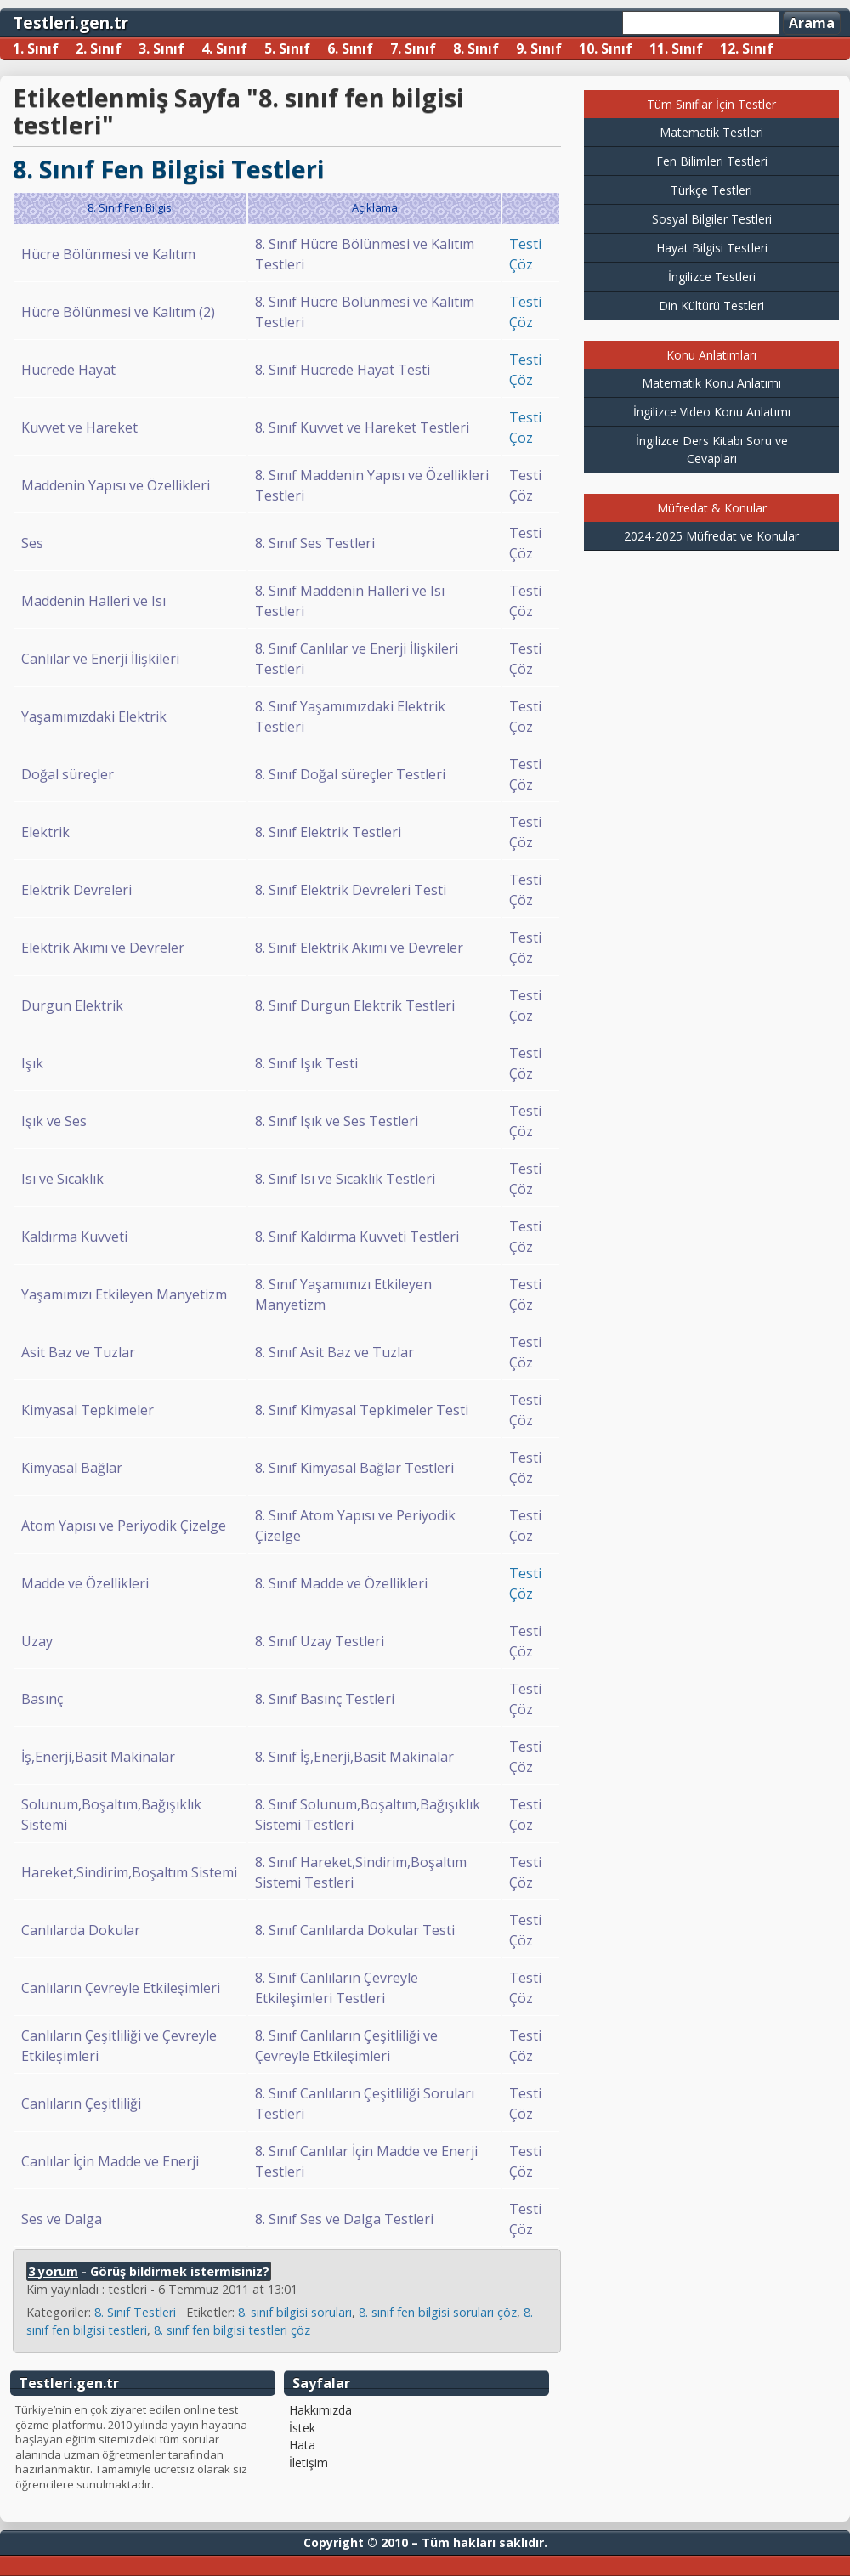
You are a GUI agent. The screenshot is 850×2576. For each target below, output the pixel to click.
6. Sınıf (350, 48)
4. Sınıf (224, 48)
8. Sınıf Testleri (135, 2312)
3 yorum (53, 2271)
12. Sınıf (747, 48)
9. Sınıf (539, 48)
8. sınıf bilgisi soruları (295, 2312)
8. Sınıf (476, 48)
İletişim (308, 2463)
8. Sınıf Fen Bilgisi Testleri (169, 168)
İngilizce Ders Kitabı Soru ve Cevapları (712, 450)
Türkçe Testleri (711, 190)
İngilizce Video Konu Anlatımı (711, 412)
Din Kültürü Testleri (711, 305)
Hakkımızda (320, 2410)
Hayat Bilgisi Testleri (712, 248)
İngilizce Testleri (712, 277)
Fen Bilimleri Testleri (712, 161)
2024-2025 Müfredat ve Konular (711, 536)
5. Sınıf (287, 48)
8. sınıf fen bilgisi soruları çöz (438, 2312)
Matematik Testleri (711, 132)
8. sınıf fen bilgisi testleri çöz (232, 2330)
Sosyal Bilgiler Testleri (712, 219)
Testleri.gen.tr (70, 22)
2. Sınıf (99, 48)
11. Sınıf (676, 48)
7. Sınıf (413, 48)
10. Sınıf (605, 48)
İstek (302, 2428)
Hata (302, 2445)
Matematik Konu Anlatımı (711, 383)
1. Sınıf (36, 48)
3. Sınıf (161, 48)
